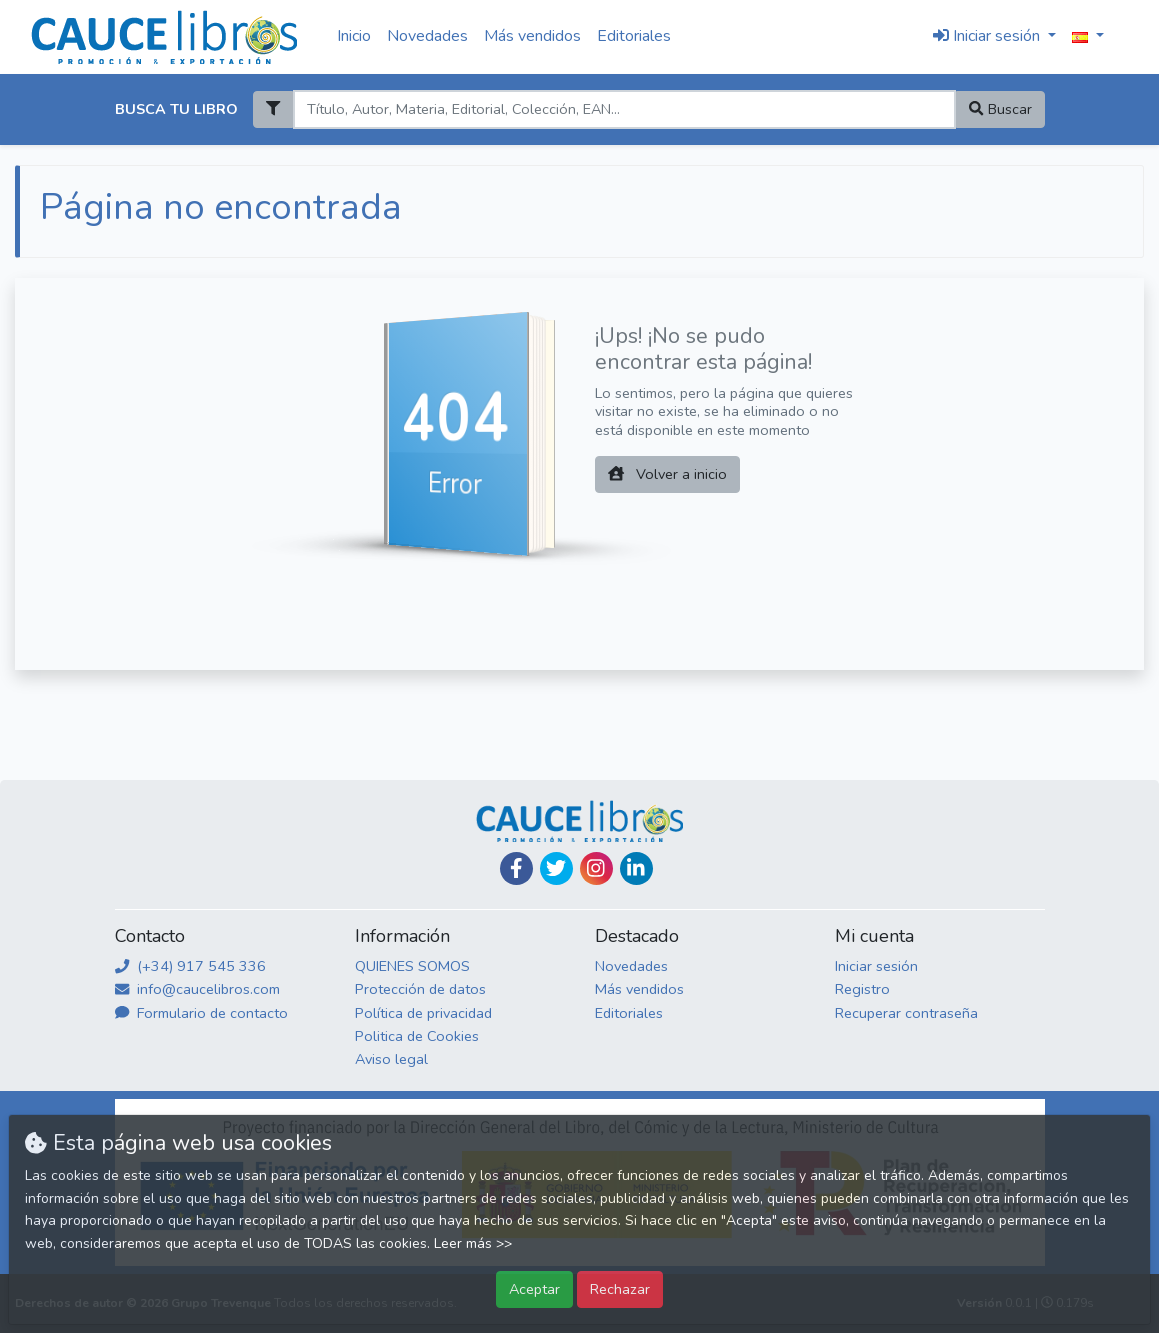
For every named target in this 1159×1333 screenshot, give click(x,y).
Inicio (354, 36)
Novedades (427, 36)
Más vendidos (532, 36)
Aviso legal (391, 1059)
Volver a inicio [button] (667, 474)
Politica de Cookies (417, 1036)
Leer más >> (473, 1243)
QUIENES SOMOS (412, 966)
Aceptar (534, 1289)
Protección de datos (420, 989)
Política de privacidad (423, 1013)
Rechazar (620, 1289)
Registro (862, 989)
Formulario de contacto (201, 1013)
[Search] (624, 109)
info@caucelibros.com (197, 989)
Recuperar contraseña (906, 1013)
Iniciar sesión (876, 966)
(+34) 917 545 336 (190, 966)
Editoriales (634, 36)
